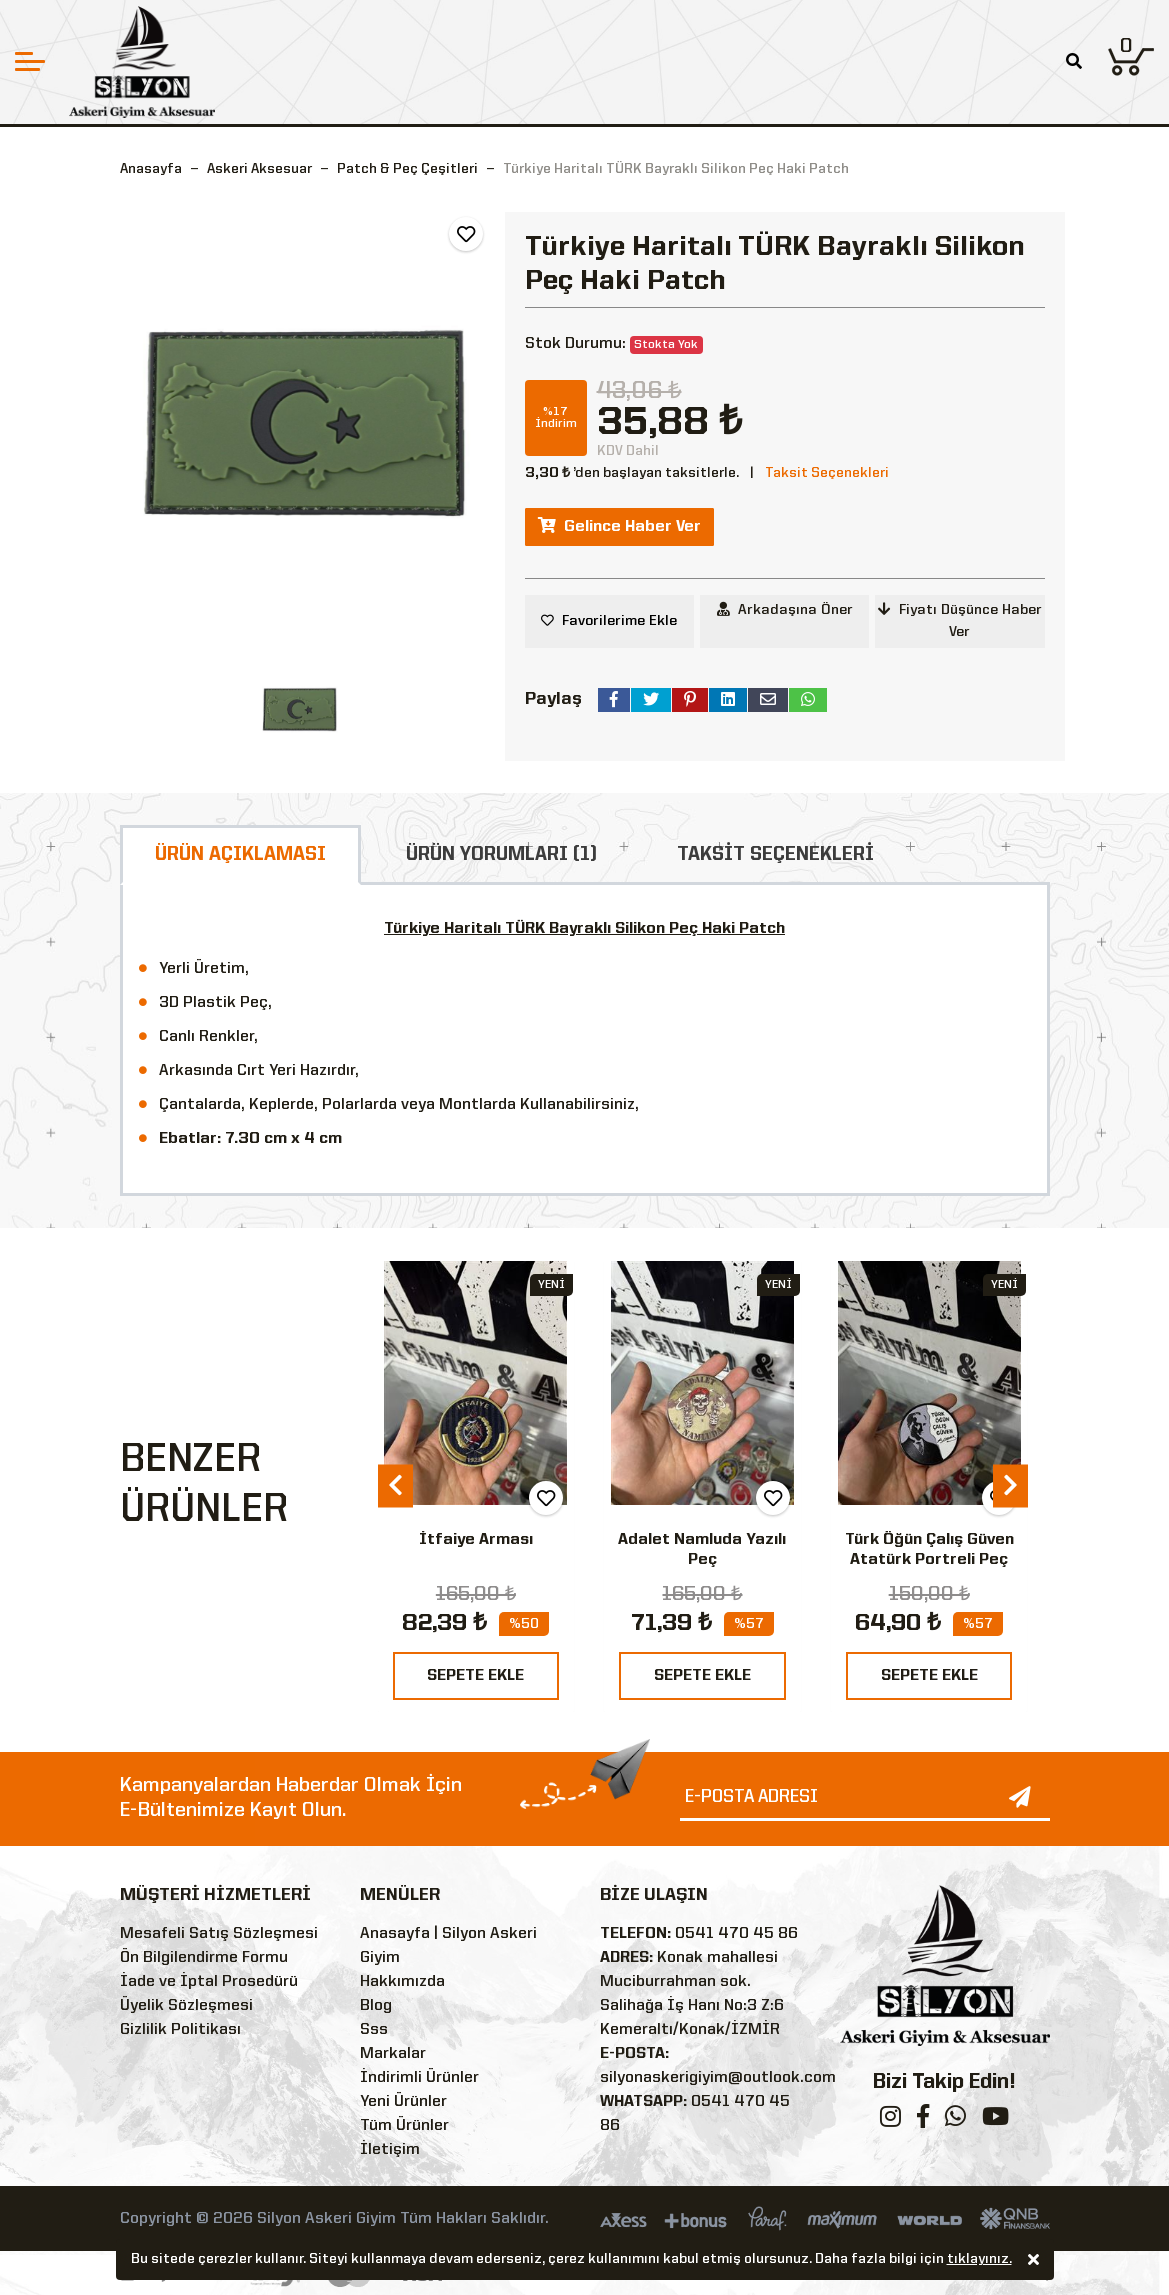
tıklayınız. (979, 2260)
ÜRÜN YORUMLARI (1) (501, 855)
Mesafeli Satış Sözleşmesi (219, 1934)
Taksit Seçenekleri (827, 473)
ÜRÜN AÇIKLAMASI (240, 855)
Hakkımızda (402, 1982)
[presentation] (395, 1486)
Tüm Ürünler (404, 2126)
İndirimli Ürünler (419, 2078)
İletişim (390, 2150)
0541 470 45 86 (736, 1934)
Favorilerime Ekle (619, 621)
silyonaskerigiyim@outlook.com (718, 2078)
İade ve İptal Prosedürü (209, 1982)
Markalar (393, 2054)
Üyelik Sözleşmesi (186, 2006)
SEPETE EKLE (475, 1676)
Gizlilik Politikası (180, 2030)
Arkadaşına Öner (785, 609)
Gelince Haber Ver (619, 526)
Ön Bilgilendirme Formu (204, 1958)
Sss (374, 2030)
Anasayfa (151, 169)
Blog (376, 2006)
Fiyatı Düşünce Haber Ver (960, 620)
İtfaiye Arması (476, 1540)
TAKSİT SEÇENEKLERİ (775, 855)
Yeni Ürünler (403, 2102)
